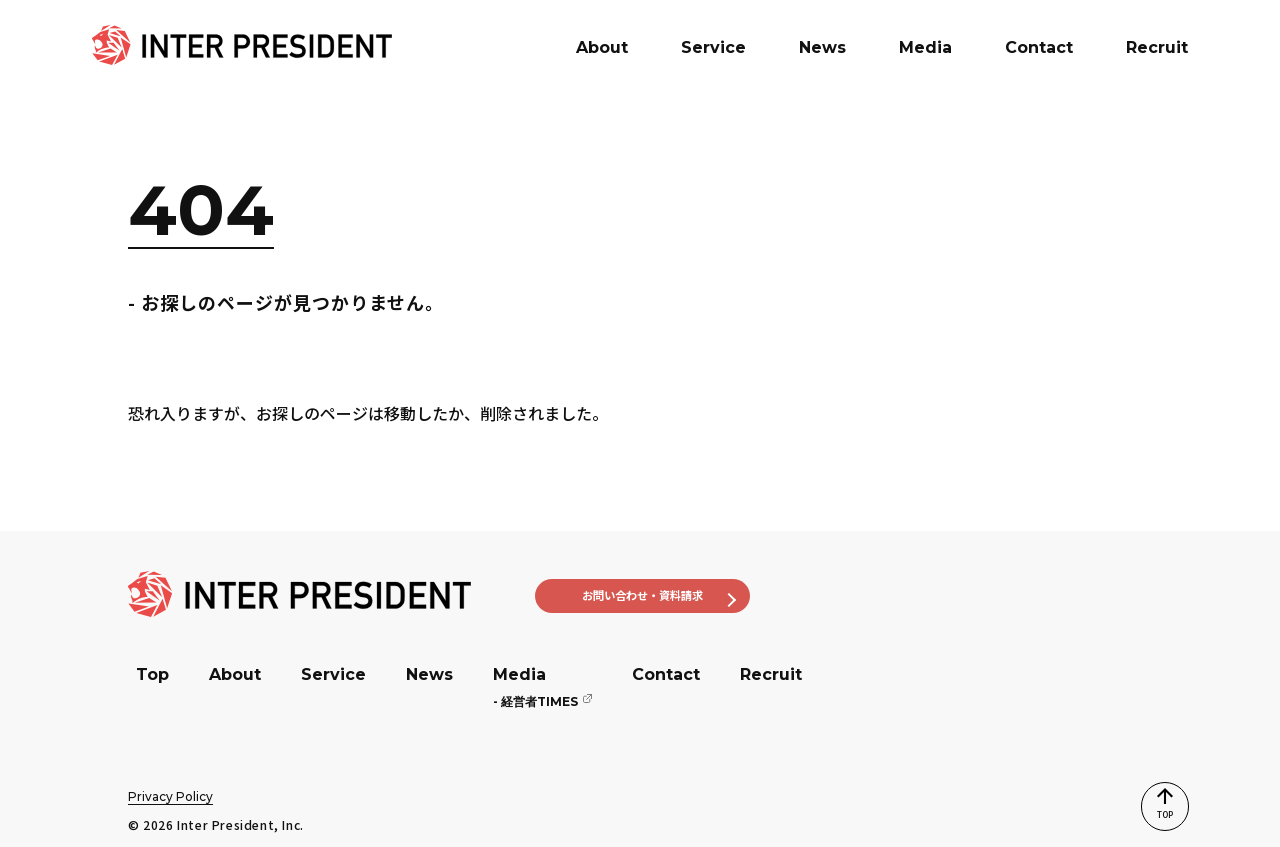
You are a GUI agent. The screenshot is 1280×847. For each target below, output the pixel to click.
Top (152, 674)
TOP (1150, 792)
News (429, 674)
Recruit (771, 674)
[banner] (242, 45)
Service (333, 674)
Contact (666, 674)
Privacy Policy (170, 796)
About (235, 674)
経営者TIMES (535, 701)
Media (519, 674)
